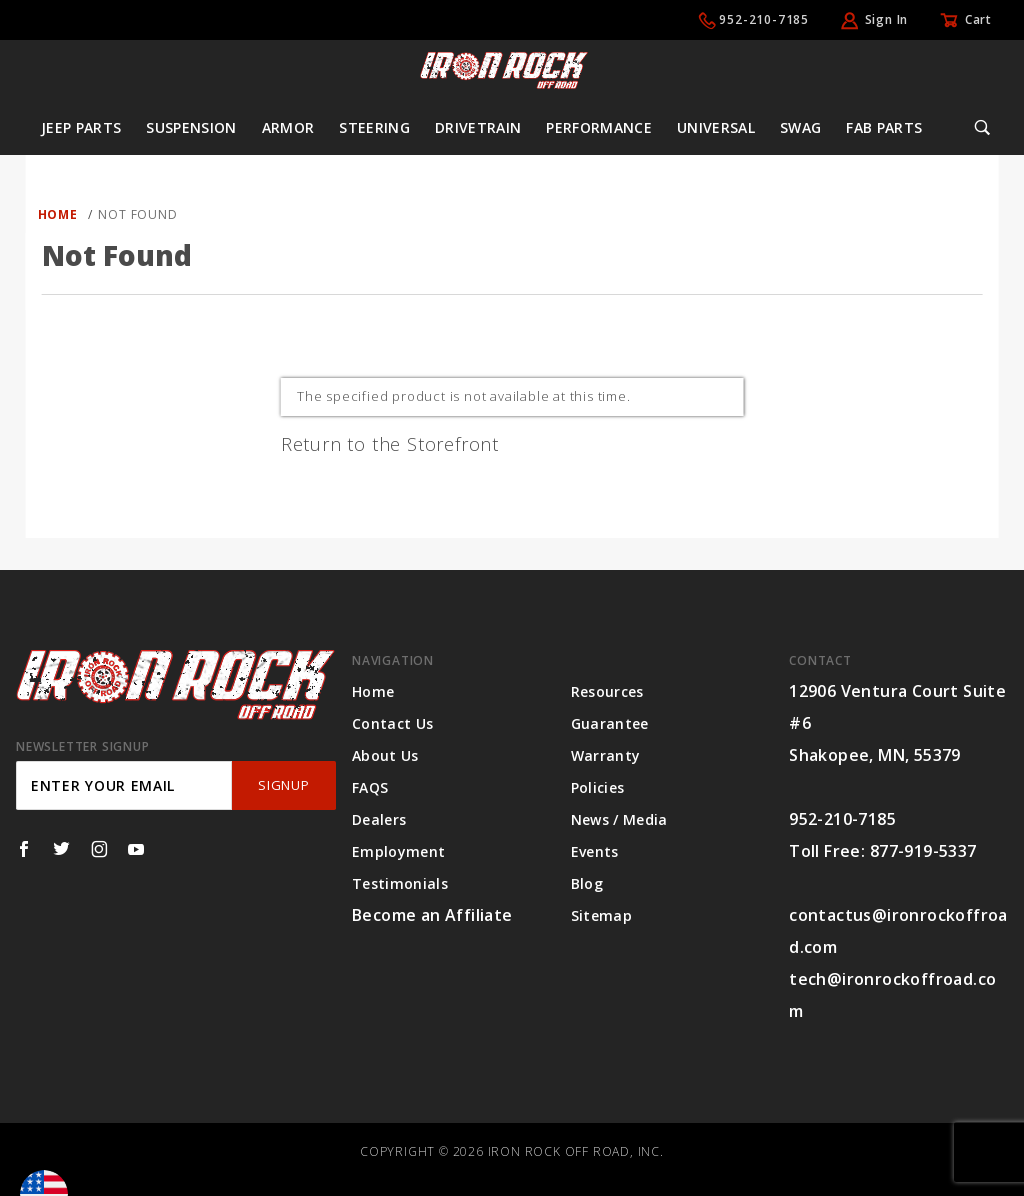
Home (373, 691)
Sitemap (601, 915)
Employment (399, 851)
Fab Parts (884, 127)
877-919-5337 (923, 851)
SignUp (283, 785)
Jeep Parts (81, 127)
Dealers (379, 819)
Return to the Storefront (390, 444)
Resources (607, 691)
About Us (385, 755)
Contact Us (393, 723)
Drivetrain (478, 127)
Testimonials (400, 883)
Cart (978, 19)
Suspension (191, 127)
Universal (716, 127)
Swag (800, 127)
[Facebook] (24, 849)
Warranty (606, 755)
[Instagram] (99, 849)
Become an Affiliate (432, 915)
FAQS (370, 787)
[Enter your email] (124, 785)
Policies (598, 787)
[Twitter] (61, 849)
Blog (587, 883)
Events (595, 851)
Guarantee (610, 723)
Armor (288, 127)
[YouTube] (136, 849)
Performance (599, 127)
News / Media (619, 819)
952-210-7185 (764, 19)
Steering (374, 127)
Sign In (887, 19)
